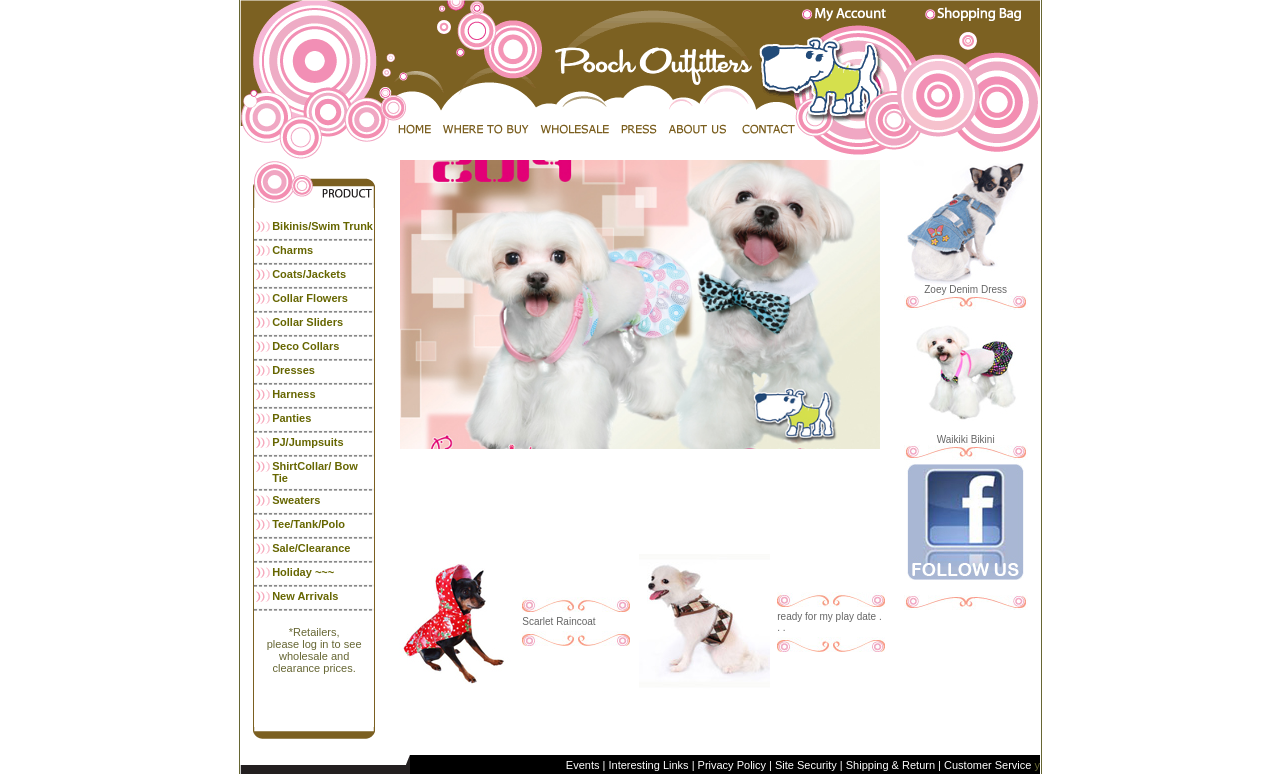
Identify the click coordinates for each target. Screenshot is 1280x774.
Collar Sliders (307, 322)
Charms (292, 250)
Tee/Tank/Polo (308, 524)
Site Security (806, 765)
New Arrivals (305, 596)
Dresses (293, 370)
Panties (291, 418)
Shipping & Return (890, 765)
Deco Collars (305, 346)
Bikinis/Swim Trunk (322, 226)
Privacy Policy (732, 765)
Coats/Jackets (309, 274)
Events (584, 765)
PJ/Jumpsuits (308, 442)
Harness (293, 394)
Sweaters (296, 500)
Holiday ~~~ (303, 572)
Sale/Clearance (311, 548)
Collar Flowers (310, 298)
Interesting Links (648, 765)
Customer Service (986, 765)
